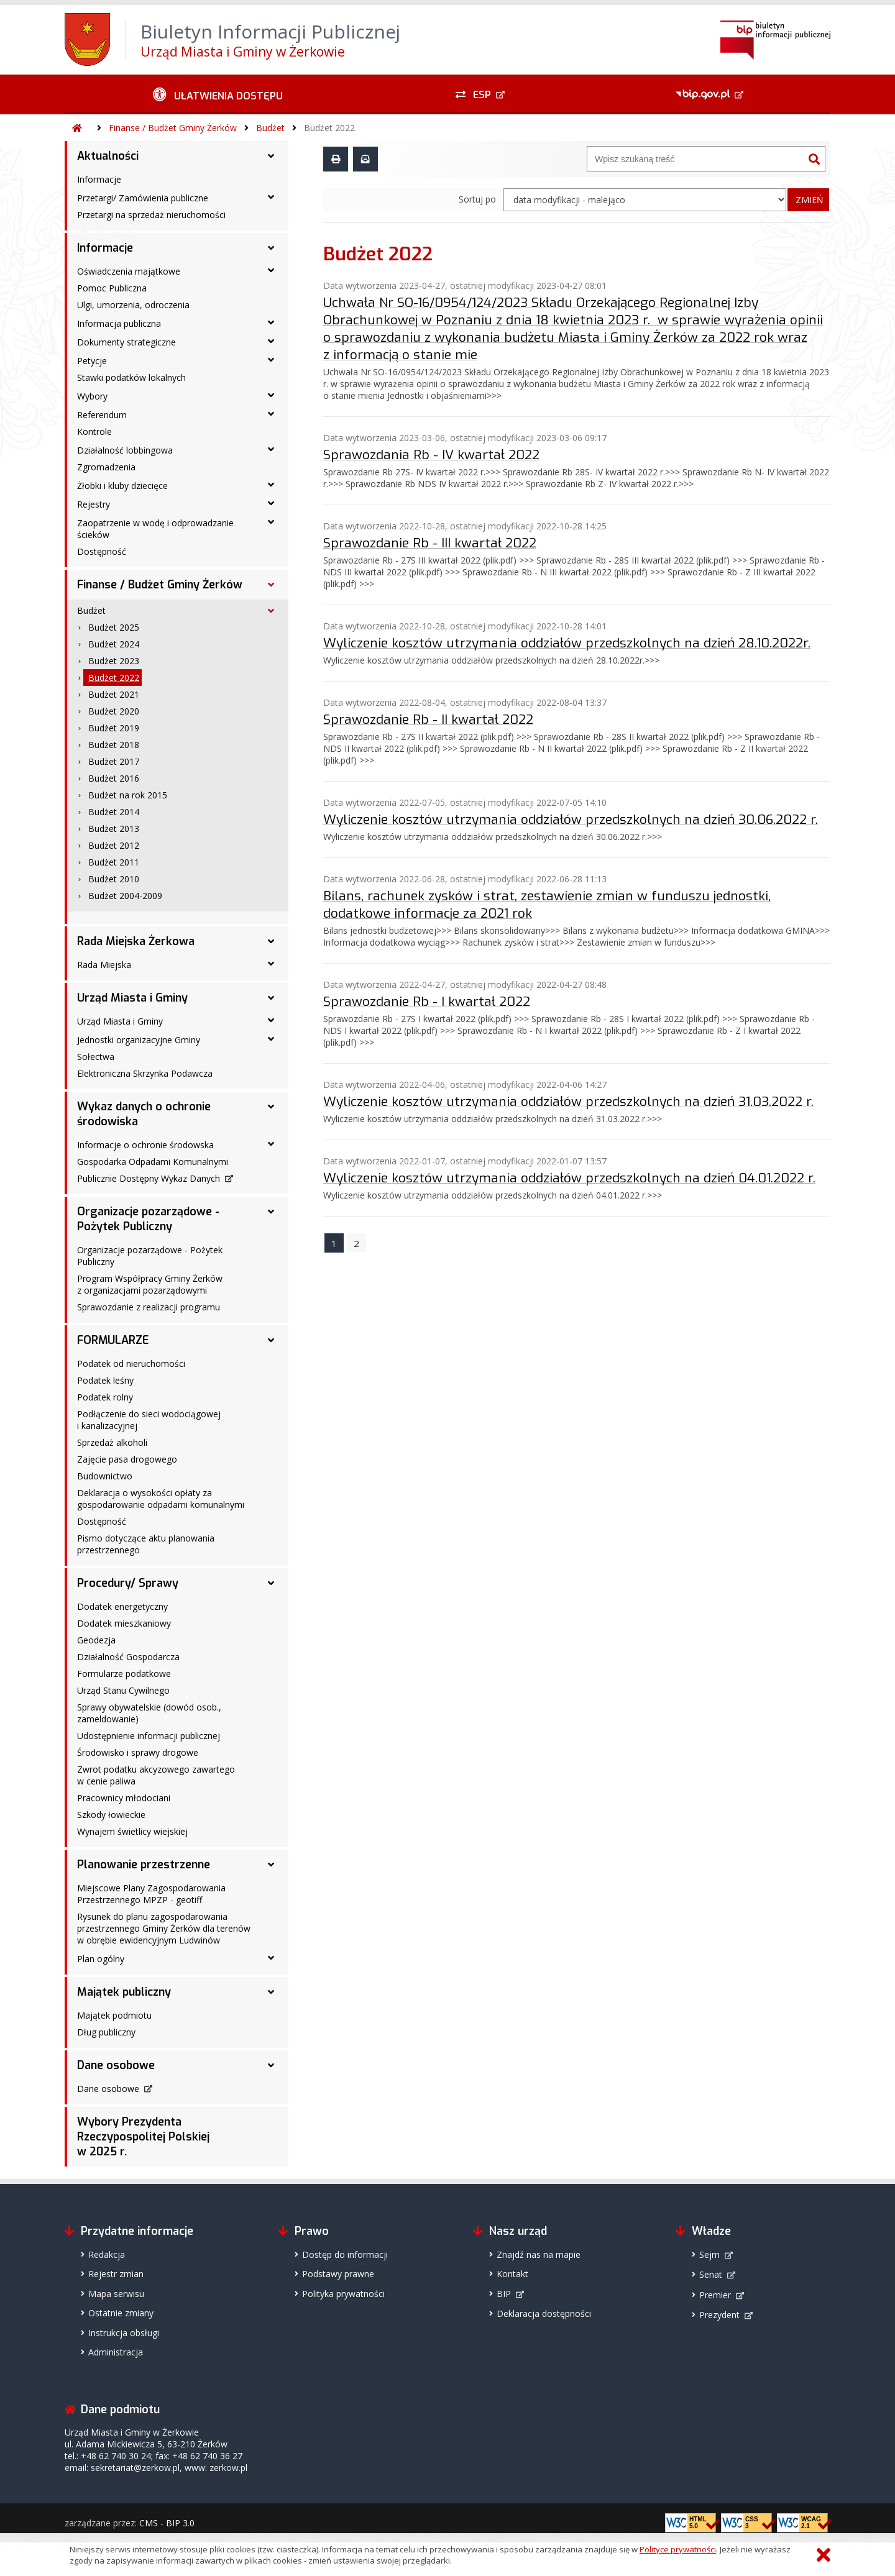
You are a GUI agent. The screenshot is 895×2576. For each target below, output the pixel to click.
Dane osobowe (116, 2065)
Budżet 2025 (113, 627)
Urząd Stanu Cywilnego (123, 1690)
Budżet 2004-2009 (125, 896)
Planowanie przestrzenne (143, 1864)
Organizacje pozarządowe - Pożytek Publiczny (148, 1219)
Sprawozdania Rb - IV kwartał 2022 (431, 455)
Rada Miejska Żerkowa (136, 941)
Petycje (92, 361)
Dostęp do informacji (345, 2254)
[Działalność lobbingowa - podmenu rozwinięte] (271, 449)
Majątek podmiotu (114, 2015)
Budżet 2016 (113, 778)
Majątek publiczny (124, 1992)
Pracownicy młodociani (123, 1798)
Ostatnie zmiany (121, 2313)
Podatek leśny (105, 1380)
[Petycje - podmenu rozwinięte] (271, 360)
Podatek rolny (105, 1397)
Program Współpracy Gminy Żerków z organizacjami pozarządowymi (150, 1284)
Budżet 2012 (113, 845)
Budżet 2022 (329, 128)
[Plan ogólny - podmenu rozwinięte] (271, 1958)
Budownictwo (104, 1476)
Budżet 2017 (113, 761)
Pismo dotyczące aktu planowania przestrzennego (145, 1544)
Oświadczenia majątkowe (128, 271)
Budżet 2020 (113, 711)
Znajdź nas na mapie (539, 2254)
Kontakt (512, 2274)
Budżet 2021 (113, 694)
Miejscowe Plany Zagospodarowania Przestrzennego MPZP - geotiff (151, 1894)
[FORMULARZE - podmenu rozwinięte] (271, 1340)
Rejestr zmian (116, 2274)
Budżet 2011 (113, 862)
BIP (504, 2294)
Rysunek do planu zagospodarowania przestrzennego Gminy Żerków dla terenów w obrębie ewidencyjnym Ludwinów (163, 1928)
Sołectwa (95, 1056)
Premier (715, 2295)
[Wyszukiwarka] (695, 159)
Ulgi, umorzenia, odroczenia (133, 305)
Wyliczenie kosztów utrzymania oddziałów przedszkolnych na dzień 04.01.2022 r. (569, 1178)
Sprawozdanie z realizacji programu (148, 1307)
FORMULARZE (113, 1340)
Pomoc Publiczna (112, 288)
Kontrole (94, 431)
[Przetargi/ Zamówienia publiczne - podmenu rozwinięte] (271, 197)
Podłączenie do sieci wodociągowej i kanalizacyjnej (149, 1420)
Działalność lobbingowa (125, 450)
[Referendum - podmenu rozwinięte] (271, 414)
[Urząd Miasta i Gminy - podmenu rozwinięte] (271, 998)
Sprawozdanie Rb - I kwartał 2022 (426, 1001)
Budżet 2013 (113, 828)
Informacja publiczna (119, 323)
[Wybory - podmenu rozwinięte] (271, 395)
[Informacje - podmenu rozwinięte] (271, 248)
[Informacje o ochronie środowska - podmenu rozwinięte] (271, 1144)
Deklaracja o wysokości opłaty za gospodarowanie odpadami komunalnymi (160, 1498)
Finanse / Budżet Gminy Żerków (173, 128)
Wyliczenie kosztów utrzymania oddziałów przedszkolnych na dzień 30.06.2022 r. (570, 819)
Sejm (709, 2254)
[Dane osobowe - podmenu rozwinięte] (271, 2065)
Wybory (92, 396)
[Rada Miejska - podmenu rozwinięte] (271, 964)
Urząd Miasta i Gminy (132, 997)
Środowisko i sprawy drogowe (137, 1752)
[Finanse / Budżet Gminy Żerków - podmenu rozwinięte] (271, 585)
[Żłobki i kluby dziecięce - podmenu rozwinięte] (271, 485)
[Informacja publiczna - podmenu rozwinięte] (271, 322)
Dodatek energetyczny (122, 1606)
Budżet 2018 (113, 745)
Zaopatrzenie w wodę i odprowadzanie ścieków (155, 529)
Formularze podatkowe (124, 1673)
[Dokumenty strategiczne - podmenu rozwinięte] (271, 341)
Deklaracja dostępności (544, 2313)
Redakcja (106, 2254)
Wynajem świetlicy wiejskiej (132, 1831)
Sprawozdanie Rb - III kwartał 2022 (429, 543)
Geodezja (96, 1640)
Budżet (270, 128)
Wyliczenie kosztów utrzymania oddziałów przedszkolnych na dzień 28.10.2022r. (566, 643)
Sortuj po (477, 199)
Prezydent (719, 2315)
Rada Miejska (104, 965)
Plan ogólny (100, 1959)
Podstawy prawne (338, 2274)
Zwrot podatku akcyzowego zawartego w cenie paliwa (156, 1775)
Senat (710, 2274)
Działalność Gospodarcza (128, 1657)
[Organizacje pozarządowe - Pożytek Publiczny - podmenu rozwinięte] (271, 1212)
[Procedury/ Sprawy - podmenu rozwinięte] (271, 1583)
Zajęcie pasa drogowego (127, 1459)
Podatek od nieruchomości (131, 1363)
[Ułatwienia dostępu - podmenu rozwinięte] (218, 94)
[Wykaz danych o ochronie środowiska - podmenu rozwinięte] (271, 1107)
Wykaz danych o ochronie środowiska (144, 1114)
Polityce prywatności (678, 2549)
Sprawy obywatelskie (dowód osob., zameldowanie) (149, 1713)
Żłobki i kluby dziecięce (122, 485)
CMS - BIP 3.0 (167, 2523)
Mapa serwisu (116, 2294)
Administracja (115, 2352)
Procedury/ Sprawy (127, 1583)
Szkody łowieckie (111, 1814)
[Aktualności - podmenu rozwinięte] (271, 156)
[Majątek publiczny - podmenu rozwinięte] (271, 1992)
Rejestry (93, 504)
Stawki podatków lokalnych (131, 377)
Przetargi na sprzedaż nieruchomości (151, 215)
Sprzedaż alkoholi (112, 1442)
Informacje (99, 179)
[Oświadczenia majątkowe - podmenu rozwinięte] (271, 270)
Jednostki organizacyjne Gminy (138, 1040)
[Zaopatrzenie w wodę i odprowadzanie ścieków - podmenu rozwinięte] (271, 522)
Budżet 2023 (113, 661)
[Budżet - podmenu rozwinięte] (271, 611)
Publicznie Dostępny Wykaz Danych (148, 1178)
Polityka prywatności (343, 2294)
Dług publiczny (106, 2032)
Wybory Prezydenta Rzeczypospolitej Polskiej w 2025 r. (143, 2136)
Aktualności (108, 155)
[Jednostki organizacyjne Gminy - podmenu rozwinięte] (271, 1039)
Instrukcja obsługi (123, 2333)
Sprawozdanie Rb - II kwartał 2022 (428, 719)
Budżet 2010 (113, 879)
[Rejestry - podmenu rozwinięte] (271, 503)
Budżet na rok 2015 (127, 795)
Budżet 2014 (113, 812)
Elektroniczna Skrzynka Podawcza (145, 1073)
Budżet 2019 (113, 728)
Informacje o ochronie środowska (145, 1145)
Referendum (102, 415)
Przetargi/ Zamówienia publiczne (142, 198)
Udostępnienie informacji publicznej (148, 1736)
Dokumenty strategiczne (126, 342)
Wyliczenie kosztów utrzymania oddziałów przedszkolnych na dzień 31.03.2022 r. (568, 1101)
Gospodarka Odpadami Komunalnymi (152, 1161)
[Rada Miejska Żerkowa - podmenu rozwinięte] (271, 941)
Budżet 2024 (113, 644)
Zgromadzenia (106, 467)
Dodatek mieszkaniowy (124, 1623)
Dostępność (101, 551)
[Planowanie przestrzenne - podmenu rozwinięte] (271, 1865)
